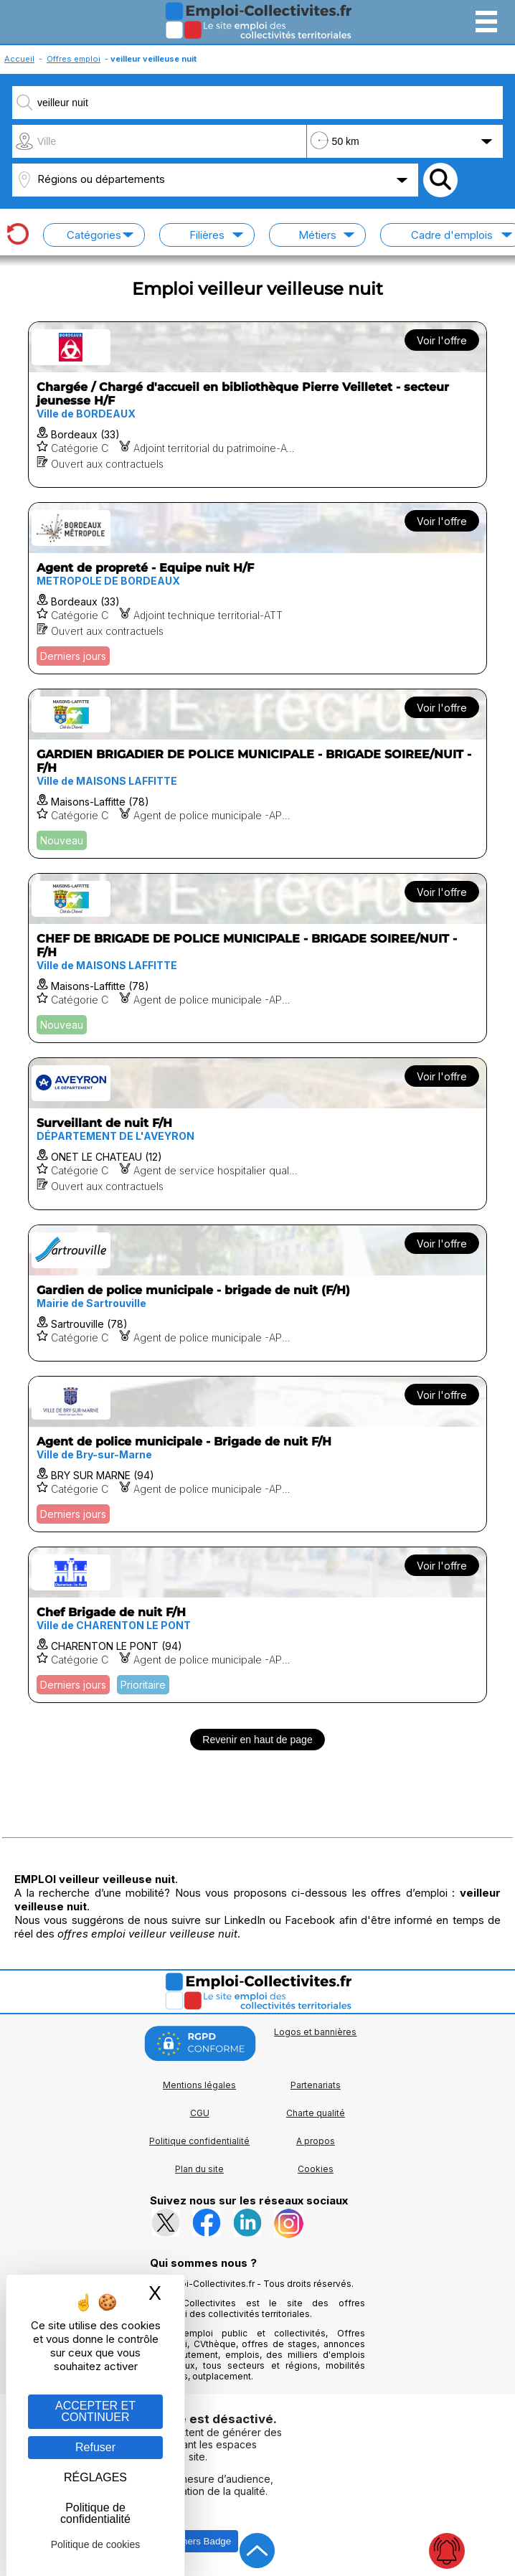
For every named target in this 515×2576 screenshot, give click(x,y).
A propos (315, 2141)
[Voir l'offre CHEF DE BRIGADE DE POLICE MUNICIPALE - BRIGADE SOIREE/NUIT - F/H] (258, 958)
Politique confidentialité (199, 2141)
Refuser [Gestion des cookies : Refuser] (95, 2447)
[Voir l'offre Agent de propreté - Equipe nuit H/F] (258, 588)
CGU (199, 2113)
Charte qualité (315, 2113)
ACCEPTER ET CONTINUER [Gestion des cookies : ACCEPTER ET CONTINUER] (95, 2411)
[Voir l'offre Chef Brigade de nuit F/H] (258, 1624)
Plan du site (199, 2169)
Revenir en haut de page (257, 1739)
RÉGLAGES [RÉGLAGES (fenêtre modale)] (95, 2477)
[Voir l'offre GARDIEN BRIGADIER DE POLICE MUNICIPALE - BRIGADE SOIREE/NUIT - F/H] (258, 773)
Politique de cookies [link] (96, 2544)
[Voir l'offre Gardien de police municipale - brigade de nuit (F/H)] (258, 1293)
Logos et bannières (315, 2032)
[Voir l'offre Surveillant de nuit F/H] (258, 1133)
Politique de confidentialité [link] (95, 2513)
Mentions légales (199, 2085)
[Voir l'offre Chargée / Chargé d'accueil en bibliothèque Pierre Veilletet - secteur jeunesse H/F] (258, 404)
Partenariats (315, 2085)
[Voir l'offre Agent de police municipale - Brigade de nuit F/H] (258, 1454)
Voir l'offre (442, 340)
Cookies (316, 2169)
